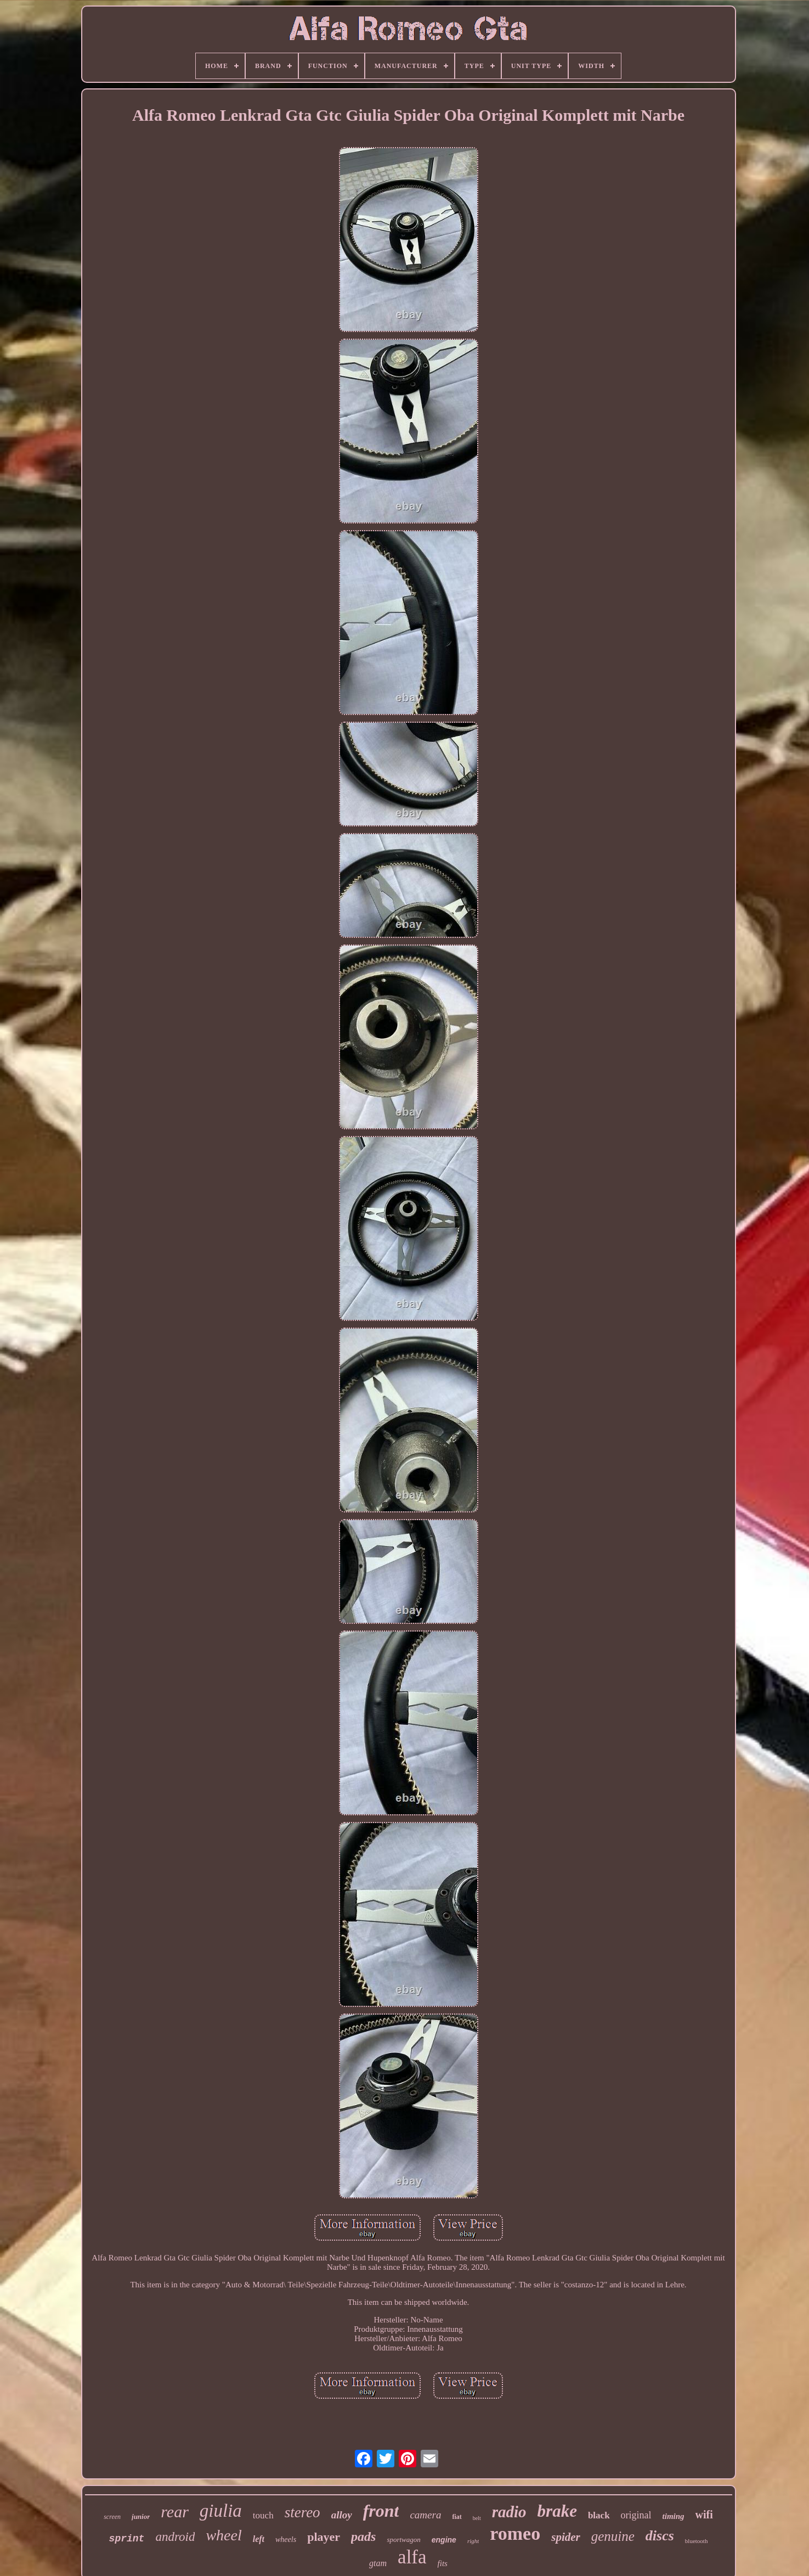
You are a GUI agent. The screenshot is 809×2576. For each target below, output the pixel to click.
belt (477, 2518)
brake (557, 2511)
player (323, 2537)
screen (112, 2517)
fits (443, 2563)
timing (673, 2516)
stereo (302, 2512)
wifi (704, 2514)
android (175, 2537)
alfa (412, 2557)
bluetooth (696, 2541)
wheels (285, 2539)
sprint (127, 2538)
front (381, 2511)
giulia (221, 2511)
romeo (515, 2533)
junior (141, 2516)
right (473, 2541)
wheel (223, 2535)
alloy (341, 2515)
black (599, 2515)
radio (509, 2512)
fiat (456, 2517)
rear (175, 2511)
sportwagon (403, 2539)
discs (660, 2536)
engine (444, 2539)
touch (263, 2515)
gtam (378, 2563)
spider (565, 2537)
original (636, 2515)
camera (425, 2515)
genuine (613, 2536)
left (258, 2539)
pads (363, 2536)
